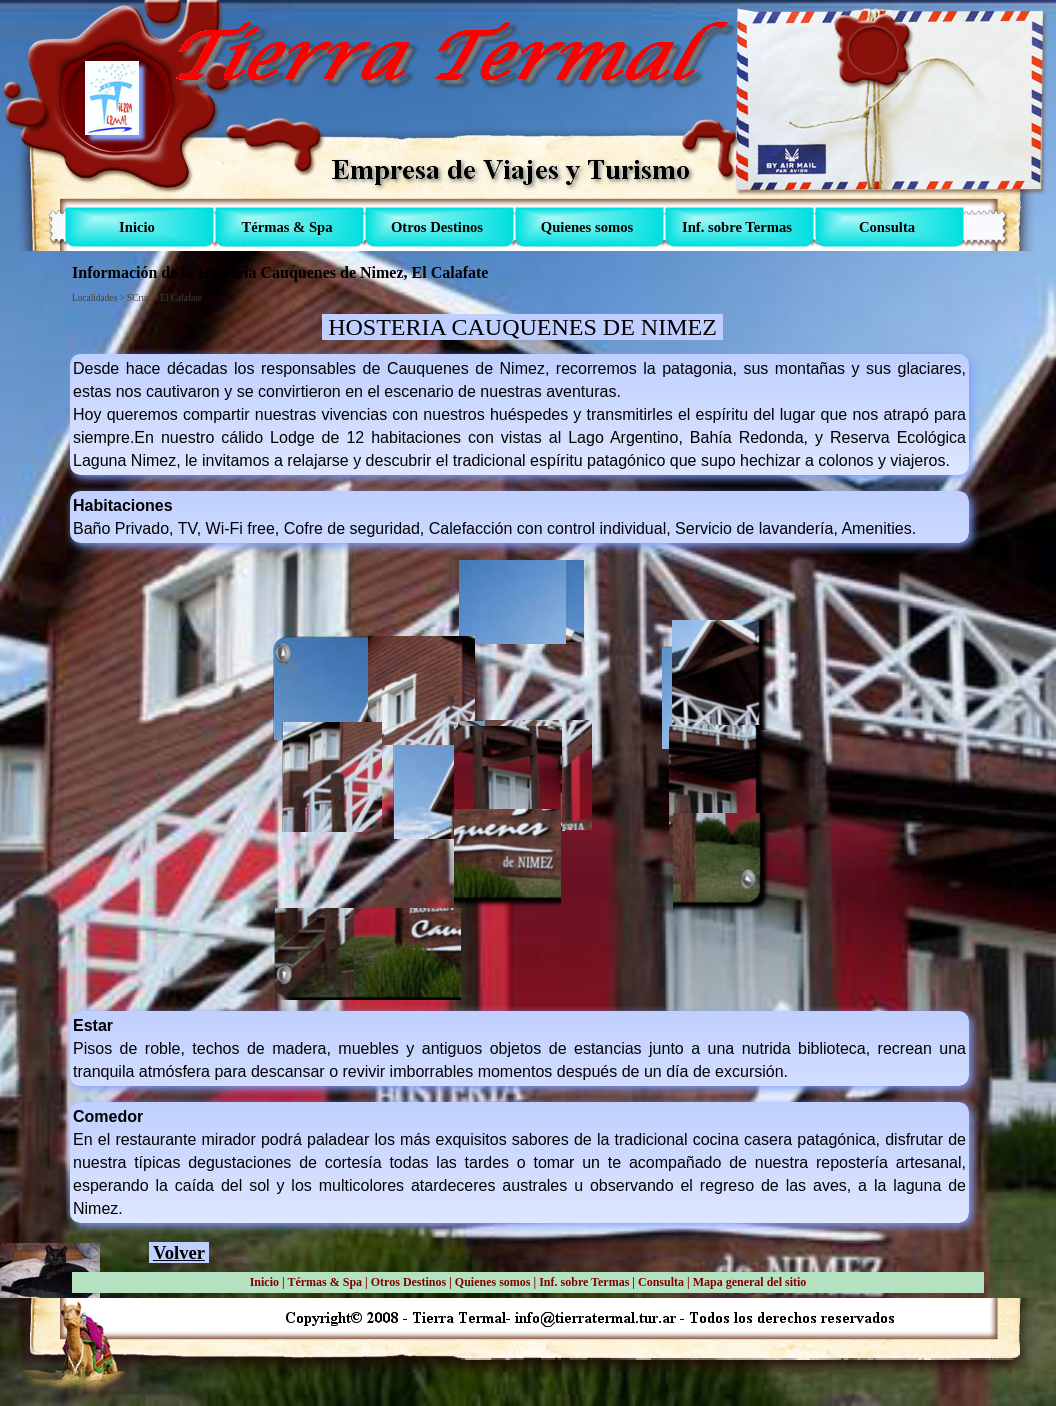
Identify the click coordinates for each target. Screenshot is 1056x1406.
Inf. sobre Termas (584, 1282)
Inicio (264, 1282)
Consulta (661, 1282)
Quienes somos (493, 1282)
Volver (179, 1252)
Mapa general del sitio (750, 1282)
